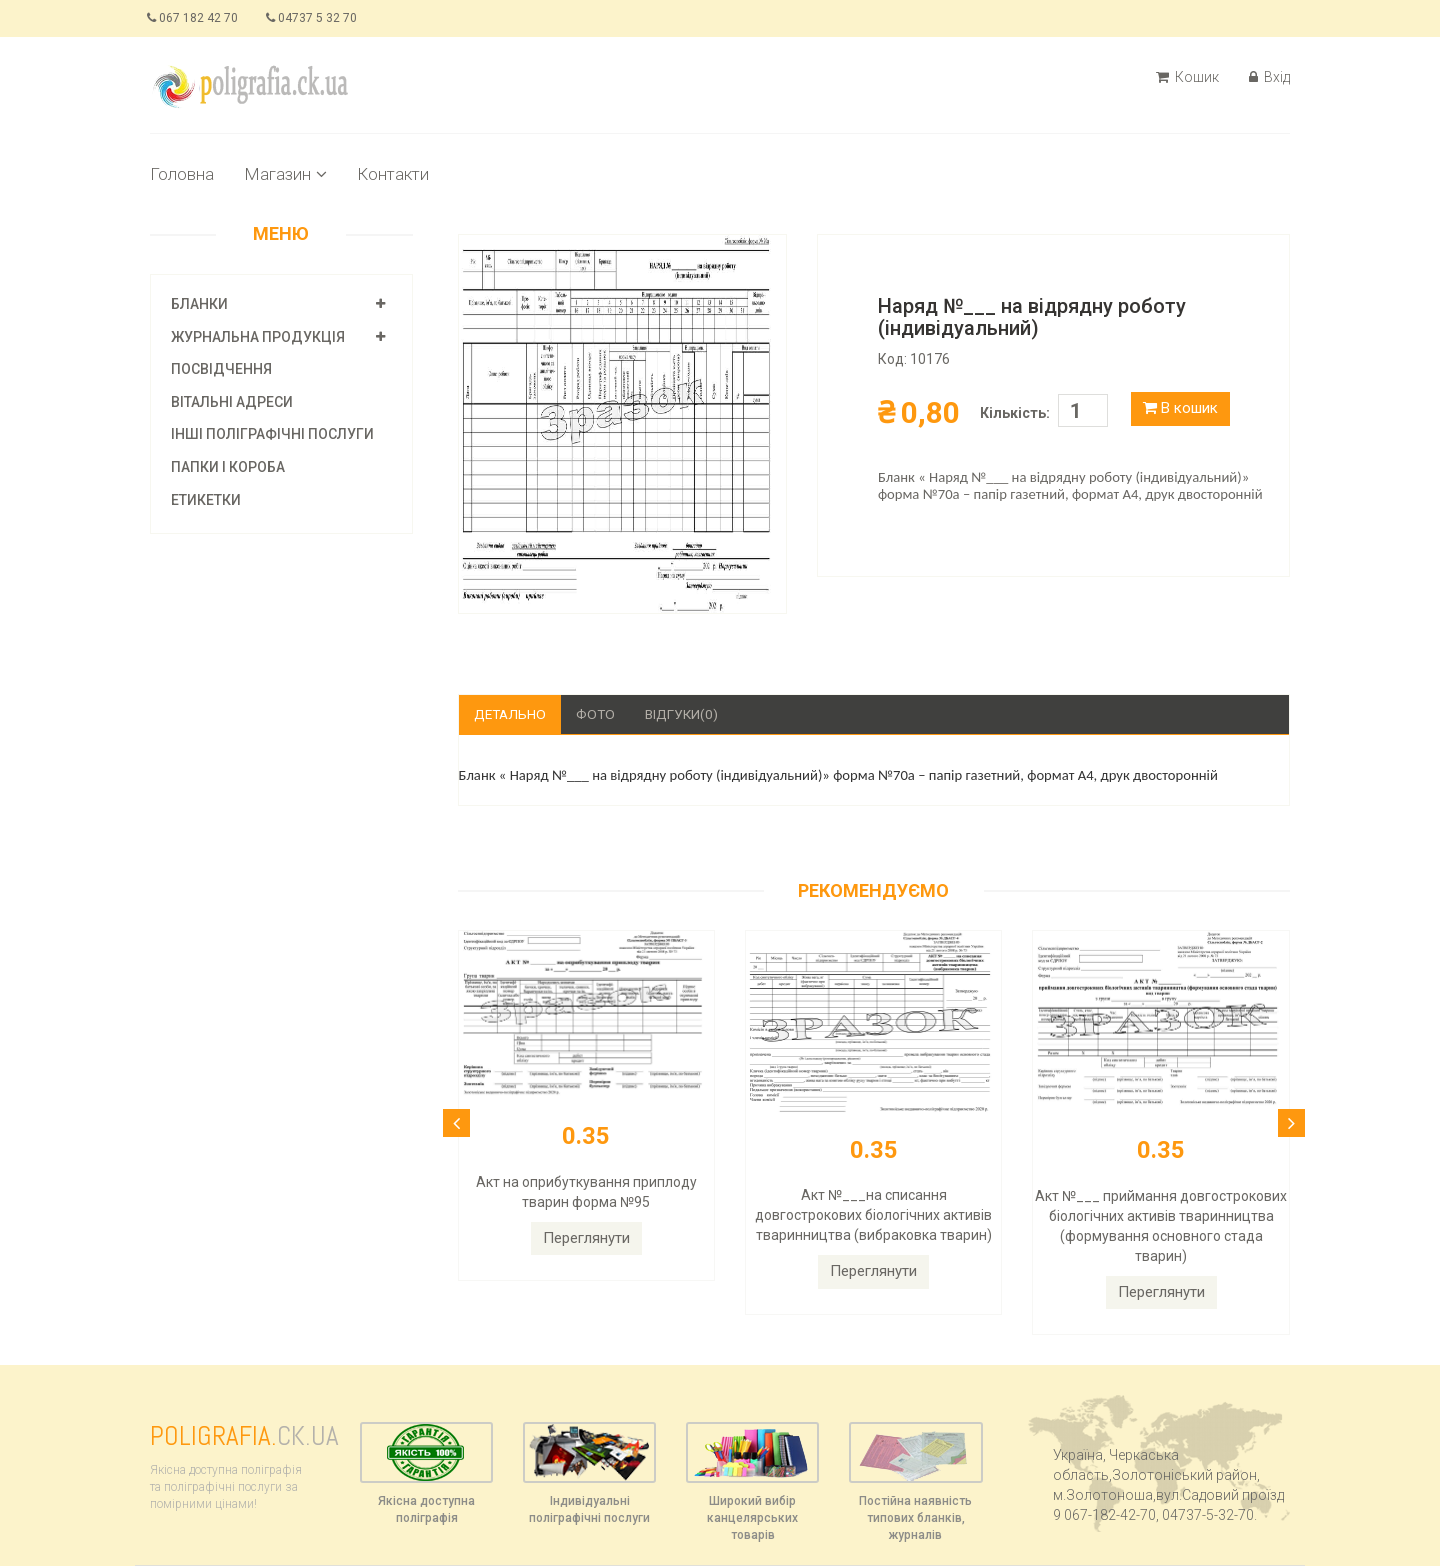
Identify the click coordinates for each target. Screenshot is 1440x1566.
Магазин (285, 174)
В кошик (1180, 408)
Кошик (1187, 77)
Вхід (1269, 77)
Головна (182, 174)
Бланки (199, 304)
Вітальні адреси (232, 402)
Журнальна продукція (258, 337)
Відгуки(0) (688, 714)
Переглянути (586, 1238)
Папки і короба (228, 467)
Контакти (393, 174)
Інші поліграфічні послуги (272, 434)
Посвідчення (221, 369)
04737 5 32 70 (318, 18)
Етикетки (206, 500)
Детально (512, 714)
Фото (600, 714)
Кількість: (1015, 413)
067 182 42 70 (195, 18)
